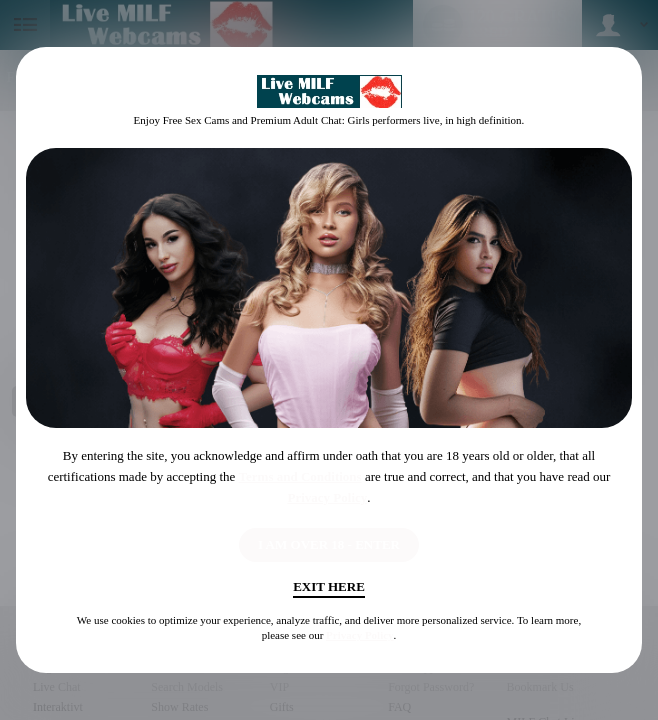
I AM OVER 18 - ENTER (329, 544)
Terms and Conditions (300, 476)
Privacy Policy (327, 497)
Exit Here (329, 586)
